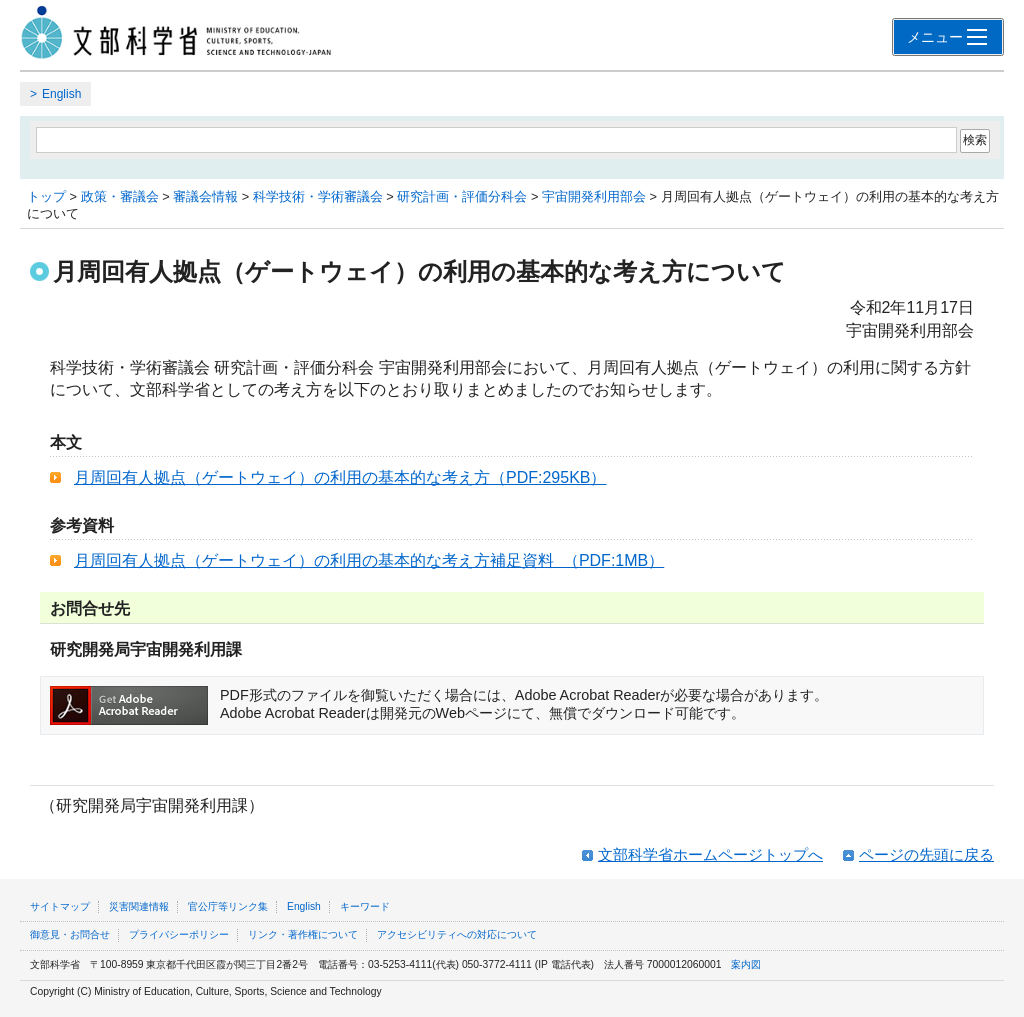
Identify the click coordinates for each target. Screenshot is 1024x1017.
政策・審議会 (120, 196)
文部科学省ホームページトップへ (710, 854)
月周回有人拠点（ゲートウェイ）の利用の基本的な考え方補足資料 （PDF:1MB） (369, 560)
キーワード (365, 906)
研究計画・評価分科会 (462, 196)
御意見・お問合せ (70, 934)
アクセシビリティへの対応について (457, 934)
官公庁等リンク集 (228, 906)
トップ (46, 196)
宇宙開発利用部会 (594, 196)
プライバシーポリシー (179, 934)
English (61, 94)
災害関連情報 (139, 906)
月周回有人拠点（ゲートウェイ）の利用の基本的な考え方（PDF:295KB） (340, 477)
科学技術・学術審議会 (318, 196)
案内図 (746, 964)
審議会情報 (205, 196)
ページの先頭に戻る (926, 854)
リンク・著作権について (303, 934)
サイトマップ (60, 906)
